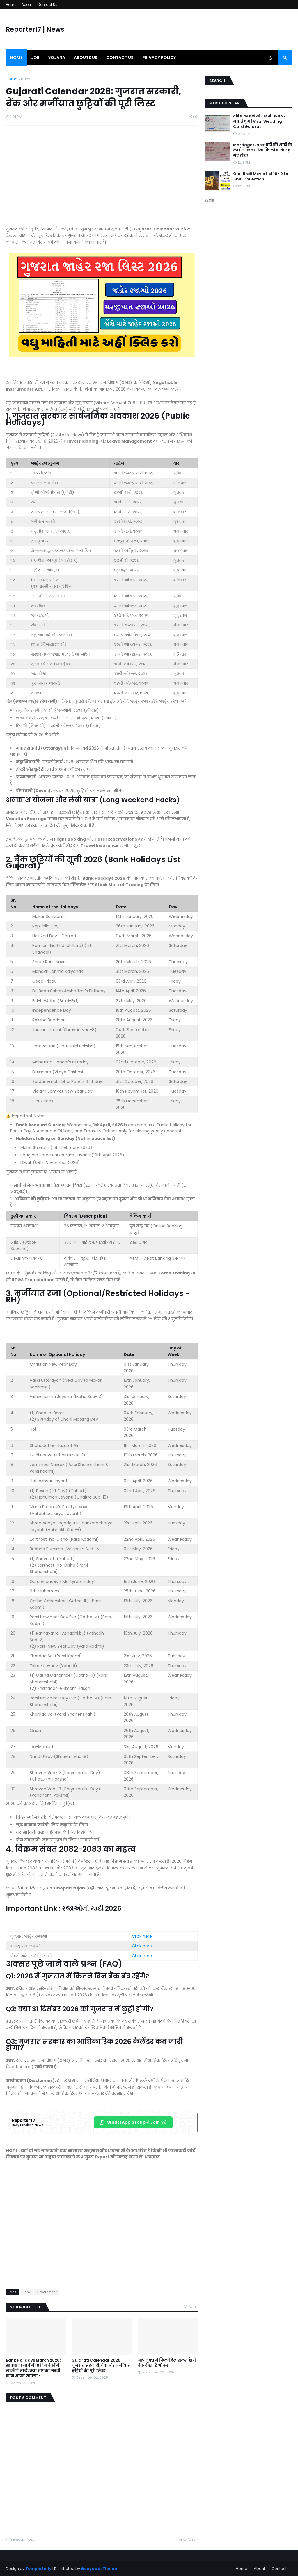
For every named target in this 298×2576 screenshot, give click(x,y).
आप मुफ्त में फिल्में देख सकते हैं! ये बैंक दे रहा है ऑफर (167, 2363)
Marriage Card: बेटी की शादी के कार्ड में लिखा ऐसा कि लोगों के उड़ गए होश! (262, 150)
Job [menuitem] (35, 57)
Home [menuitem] (16, 57)
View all (191, 2306)
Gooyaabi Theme (99, 2568)
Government (47, 2292)
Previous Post (21, 2539)
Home (11, 4)
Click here (142, 1936)
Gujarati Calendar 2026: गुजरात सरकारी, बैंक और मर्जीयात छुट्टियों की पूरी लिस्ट (101, 2365)
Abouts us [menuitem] (85, 57)
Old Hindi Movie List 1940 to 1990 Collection (260, 176)
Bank (25, 79)
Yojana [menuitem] (56, 57)
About (27, 4)
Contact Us (47, 4)
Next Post (186, 2539)
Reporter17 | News (35, 29)
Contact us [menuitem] (120, 57)
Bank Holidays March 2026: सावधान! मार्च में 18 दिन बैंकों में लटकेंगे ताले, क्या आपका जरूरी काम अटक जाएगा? (33, 2368)
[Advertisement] (102, 178)
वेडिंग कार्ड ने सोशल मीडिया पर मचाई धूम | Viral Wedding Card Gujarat (259, 121)
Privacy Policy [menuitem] (159, 57)
